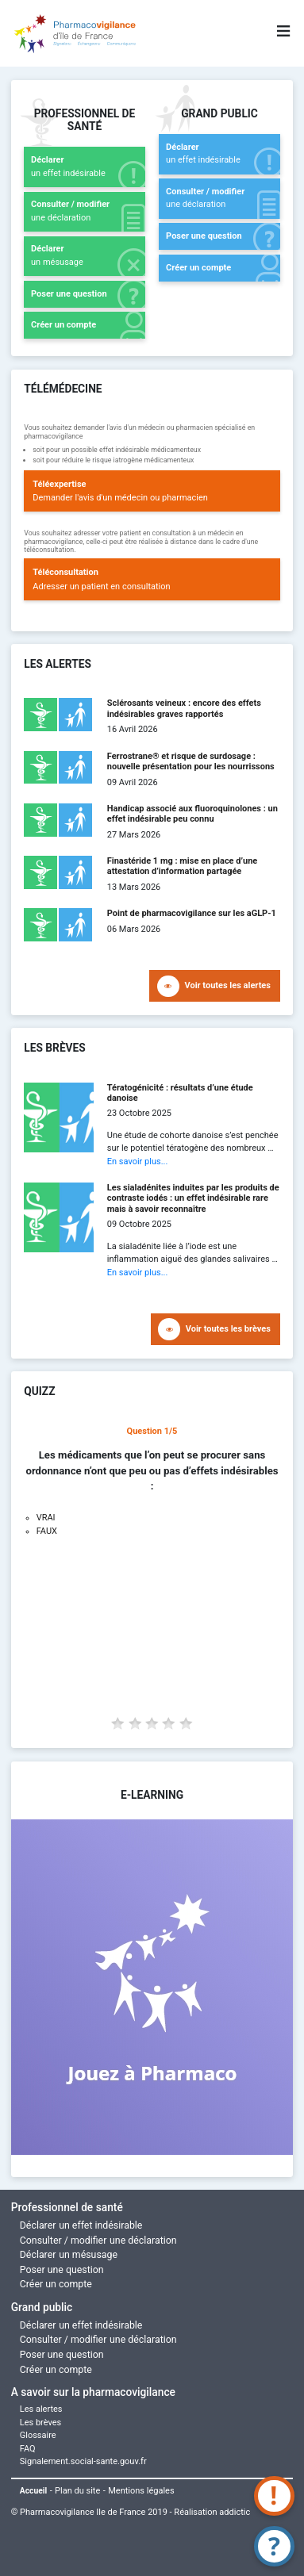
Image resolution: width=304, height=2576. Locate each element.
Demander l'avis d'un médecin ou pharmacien (152, 491)
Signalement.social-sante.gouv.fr (83, 2461)
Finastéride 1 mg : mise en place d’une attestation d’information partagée (182, 866)
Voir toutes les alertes (228, 985)
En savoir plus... (137, 1161)
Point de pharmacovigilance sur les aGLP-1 (191, 913)
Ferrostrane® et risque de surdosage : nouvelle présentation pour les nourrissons (191, 761)
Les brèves (41, 2422)
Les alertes (41, 2409)
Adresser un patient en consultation (152, 579)
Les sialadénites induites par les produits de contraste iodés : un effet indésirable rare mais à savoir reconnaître (193, 1198)
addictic (234, 2512)
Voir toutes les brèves (228, 1329)
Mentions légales (141, 2491)
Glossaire (38, 2435)
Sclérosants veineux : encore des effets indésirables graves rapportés (184, 708)
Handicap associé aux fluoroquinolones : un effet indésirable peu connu (192, 813)
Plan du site (77, 2491)
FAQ (28, 2449)
